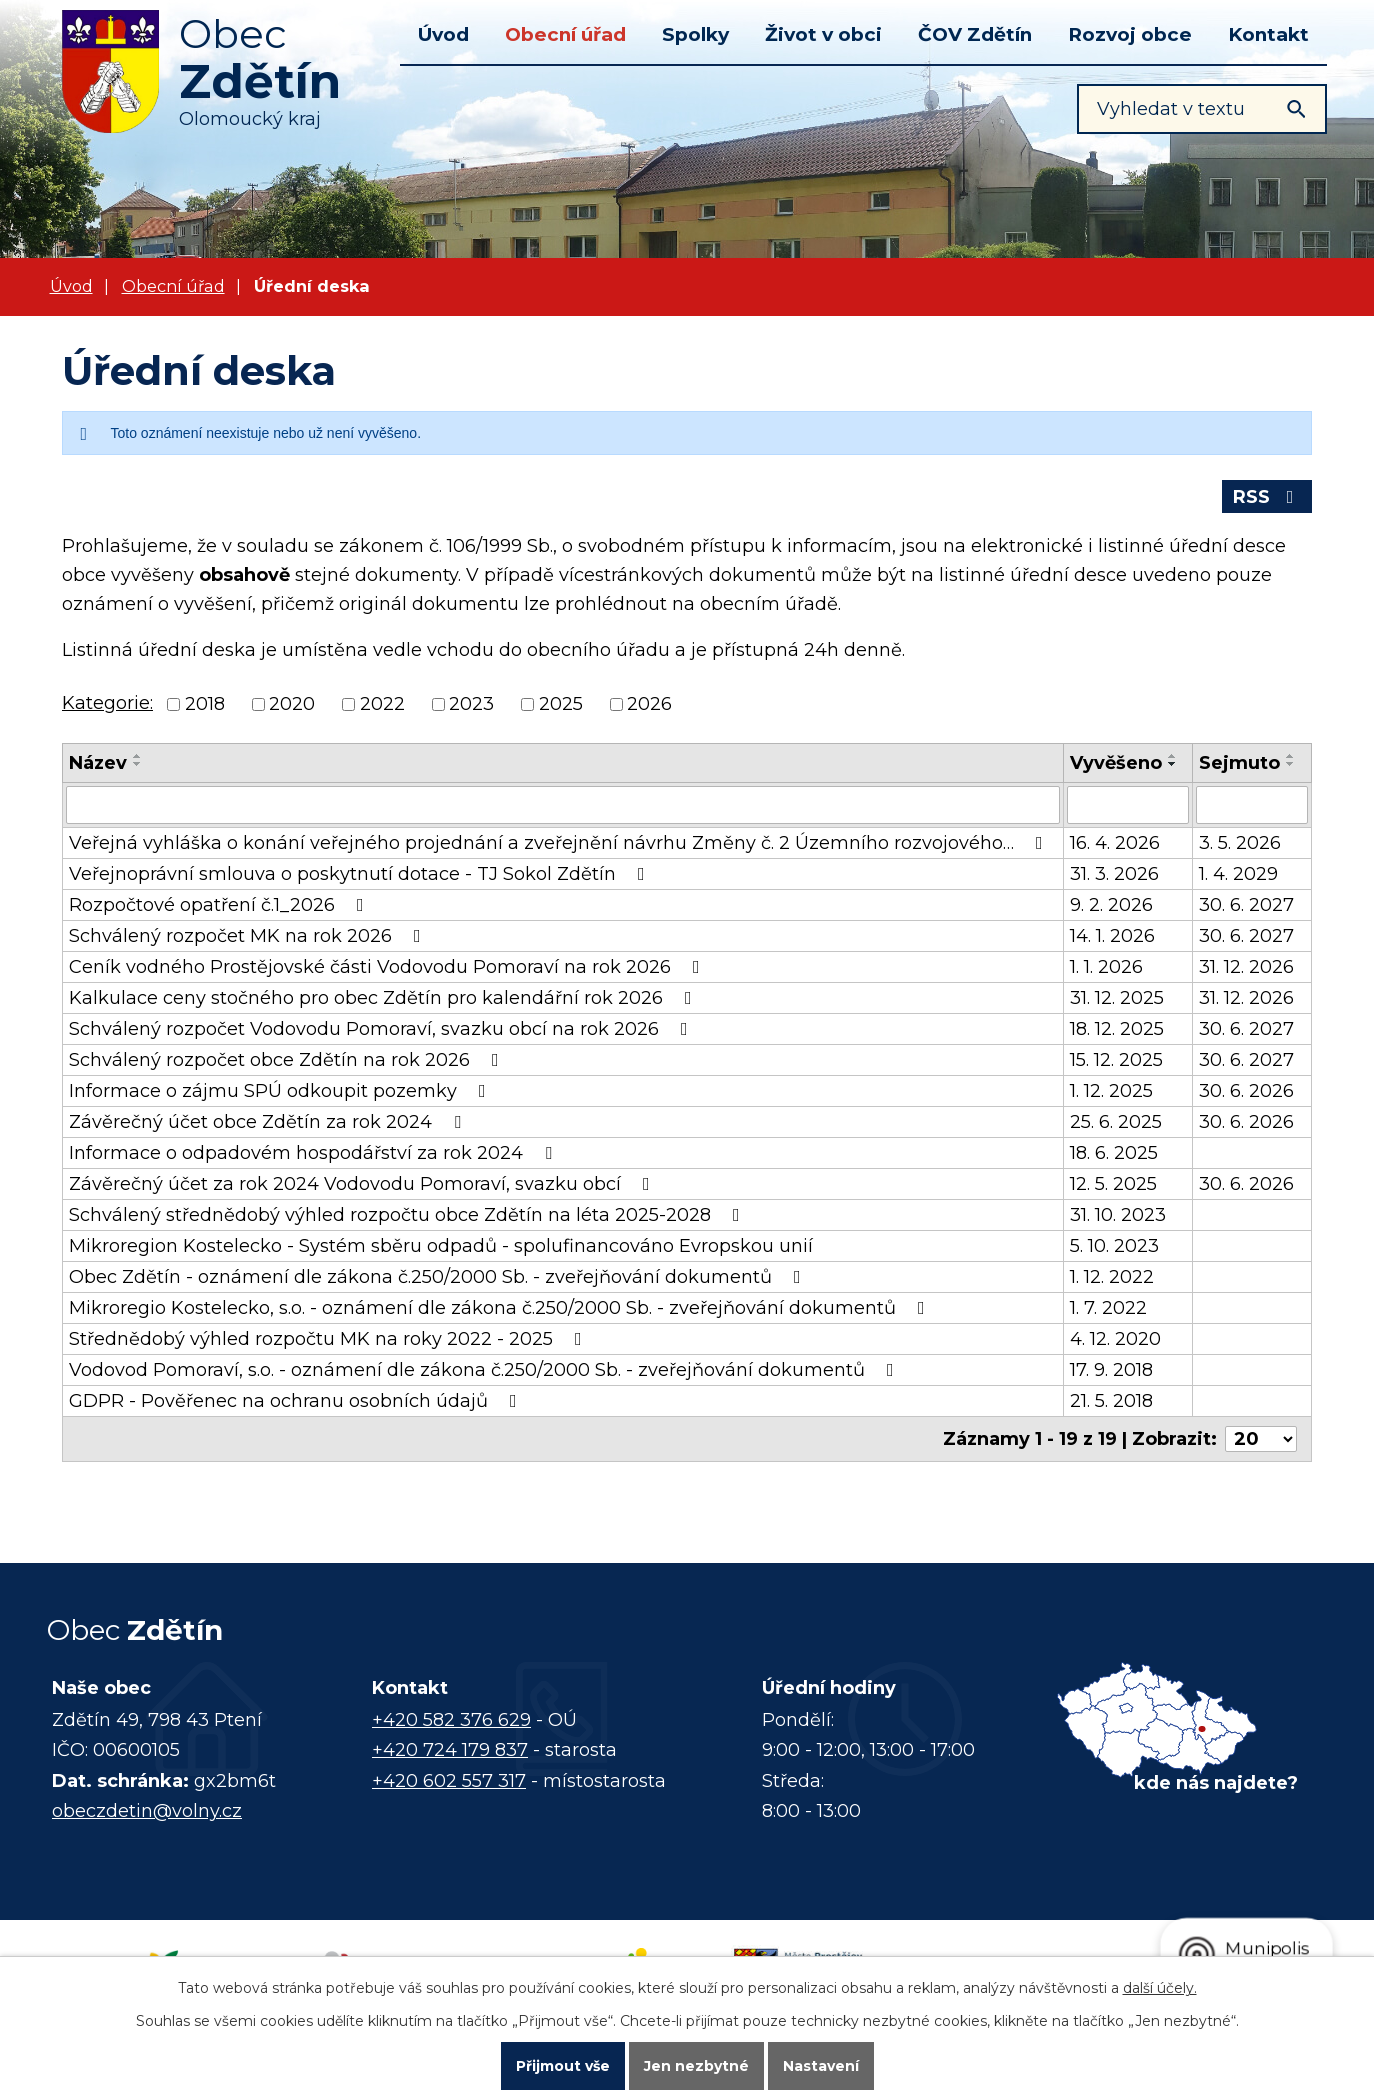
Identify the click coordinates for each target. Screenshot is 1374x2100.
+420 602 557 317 (449, 1781)
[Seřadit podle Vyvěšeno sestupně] (1173, 764)
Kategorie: (107, 703)
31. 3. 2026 (1114, 874)
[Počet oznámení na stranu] (1261, 1439)
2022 (382, 705)
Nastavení (821, 2066)
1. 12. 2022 (1112, 1277)
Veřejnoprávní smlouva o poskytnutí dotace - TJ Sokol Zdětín (361, 874)
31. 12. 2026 (1246, 967)
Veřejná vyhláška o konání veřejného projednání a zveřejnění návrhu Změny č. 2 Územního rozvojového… (560, 843)
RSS (1267, 497)
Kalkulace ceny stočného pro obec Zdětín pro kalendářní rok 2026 (384, 998)
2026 (649, 705)
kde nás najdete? (1216, 1783)
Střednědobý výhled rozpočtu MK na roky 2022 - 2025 (329, 1339)
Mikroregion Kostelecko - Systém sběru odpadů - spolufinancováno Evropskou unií (441, 1246)
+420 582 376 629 (451, 1720)
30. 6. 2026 (1246, 1091)
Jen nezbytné (696, 2066)
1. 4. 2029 (1238, 874)
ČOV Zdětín (975, 34)
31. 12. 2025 (1117, 998)
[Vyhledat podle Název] (563, 805)
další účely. (1160, 1988)
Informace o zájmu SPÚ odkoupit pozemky (281, 1091)
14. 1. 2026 (1112, 936)
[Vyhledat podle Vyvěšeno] (1128, 805)
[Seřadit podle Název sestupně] (138, 764)
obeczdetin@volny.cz (147, 1811)
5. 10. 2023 (1114, 1246)
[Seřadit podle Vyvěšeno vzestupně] (1173, 756)
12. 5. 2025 (1113, 1184)
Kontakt (1268, 34)
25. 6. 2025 (1116, 1122)
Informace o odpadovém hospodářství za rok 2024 (314, 1153)
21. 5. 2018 (1111, 1401)
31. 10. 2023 (1118, 1215)
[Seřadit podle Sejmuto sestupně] (1291, 764)
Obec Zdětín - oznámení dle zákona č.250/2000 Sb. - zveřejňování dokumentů (439, 1277)
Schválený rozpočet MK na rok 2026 (249, 936)
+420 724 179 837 (450, 1750)
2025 (561, 705)
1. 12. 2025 (1111, 1091)
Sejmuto (1239, 763)
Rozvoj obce (1130, 34)
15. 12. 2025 (1116, 1060)
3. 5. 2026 (1240, 843)
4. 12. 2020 (1115, 1339)
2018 (205, 705)
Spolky (695, 34)
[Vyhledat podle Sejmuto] (1252, 805)
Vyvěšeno (1116, 763)
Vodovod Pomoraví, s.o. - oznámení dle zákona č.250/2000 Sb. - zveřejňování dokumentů (485, 1370)
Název (98, 763)
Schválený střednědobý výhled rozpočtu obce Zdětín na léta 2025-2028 (408, 1215)
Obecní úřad (565, 34)
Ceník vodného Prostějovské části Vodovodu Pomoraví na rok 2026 (388, 967)
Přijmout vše (563, 2066)
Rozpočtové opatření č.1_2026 (220, 905)
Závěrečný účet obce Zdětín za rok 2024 (269, 1122)
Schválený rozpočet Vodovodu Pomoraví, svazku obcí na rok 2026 (382, 1029)
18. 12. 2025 (1117, 1029)
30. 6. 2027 (1246, 905)
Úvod (443, 34)
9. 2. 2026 (1111, 905)
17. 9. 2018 (1111, 1370)
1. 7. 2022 (1108, 1308)
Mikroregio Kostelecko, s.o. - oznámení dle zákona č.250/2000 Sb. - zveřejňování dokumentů (501, 1308)
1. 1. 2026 (1106, 967)
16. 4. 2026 (1115, 843)
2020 (292, 705)
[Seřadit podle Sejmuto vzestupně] (1291, 756)
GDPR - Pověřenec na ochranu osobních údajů (297, 1401)
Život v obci (823, 34)
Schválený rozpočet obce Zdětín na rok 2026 (288, 1060)
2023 (471, 705)
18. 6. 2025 (1114, 1153)
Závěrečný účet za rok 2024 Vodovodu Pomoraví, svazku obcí (363, 1184)
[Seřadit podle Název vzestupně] (138, 756)
